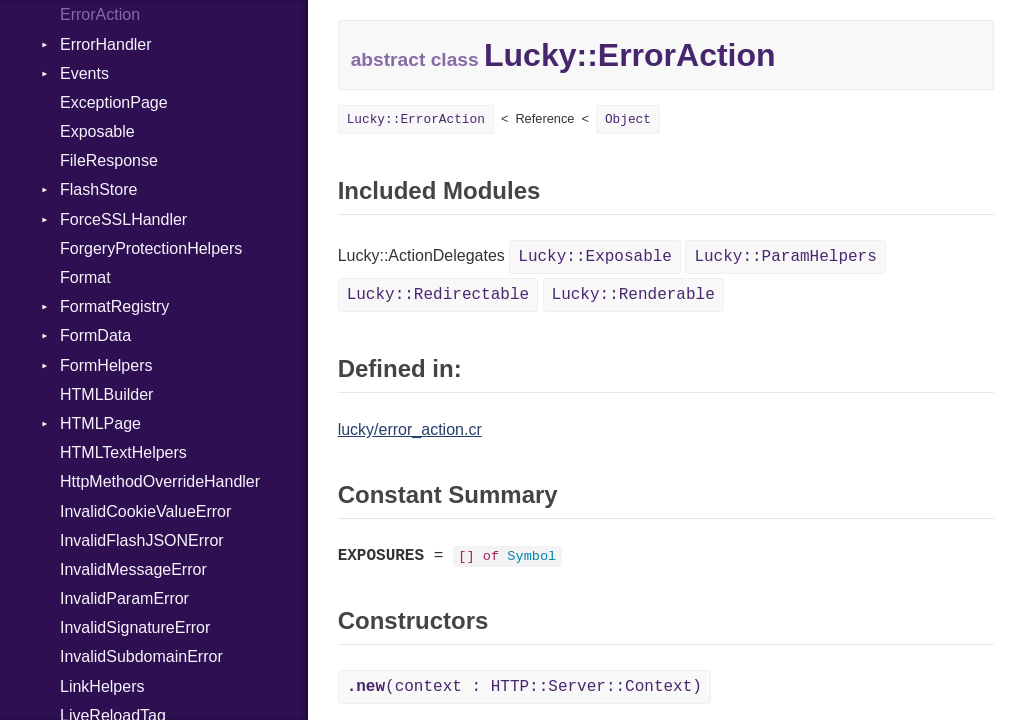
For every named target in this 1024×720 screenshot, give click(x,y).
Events (84, 73)
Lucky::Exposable (595, 257)
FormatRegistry (114, 306)
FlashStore (98, 189)
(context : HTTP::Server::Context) (524, 687)
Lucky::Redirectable (438, 295)
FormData (95, 335)
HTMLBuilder (106, 394)
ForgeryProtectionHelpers (151, 248)
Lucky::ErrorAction (416, 119)
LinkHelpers (102, 686)
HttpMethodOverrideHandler (160, 481)
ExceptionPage (114, 102)
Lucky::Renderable (633, 295)
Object (628, 119)
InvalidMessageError (133, 569)
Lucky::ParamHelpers (785, 257)
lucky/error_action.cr (410, 429)
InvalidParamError (124, 598)
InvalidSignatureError (135, 627)
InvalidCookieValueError (145, 511)
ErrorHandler (106, 44)
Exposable (97, 131)
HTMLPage (100, 423)
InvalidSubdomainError (141, 656)
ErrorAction (100, 14)
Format (85, 277)
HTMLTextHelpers (123, 452)
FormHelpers (106, 365)
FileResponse (109, 160)
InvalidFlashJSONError (142, 540)
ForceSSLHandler (123, 219)
